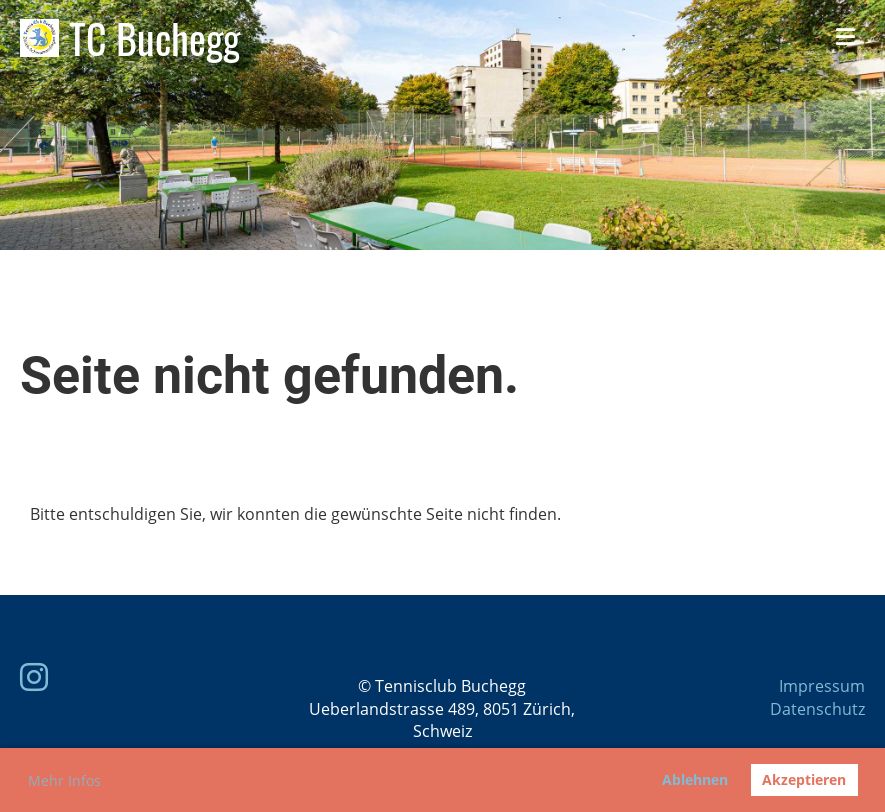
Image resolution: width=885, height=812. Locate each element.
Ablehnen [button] (695, 779)
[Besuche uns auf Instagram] (34, 676)
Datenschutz (817, 709)
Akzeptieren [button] (804, 779)
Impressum (822, 686)
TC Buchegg (154, 38)
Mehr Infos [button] (64, 780)
